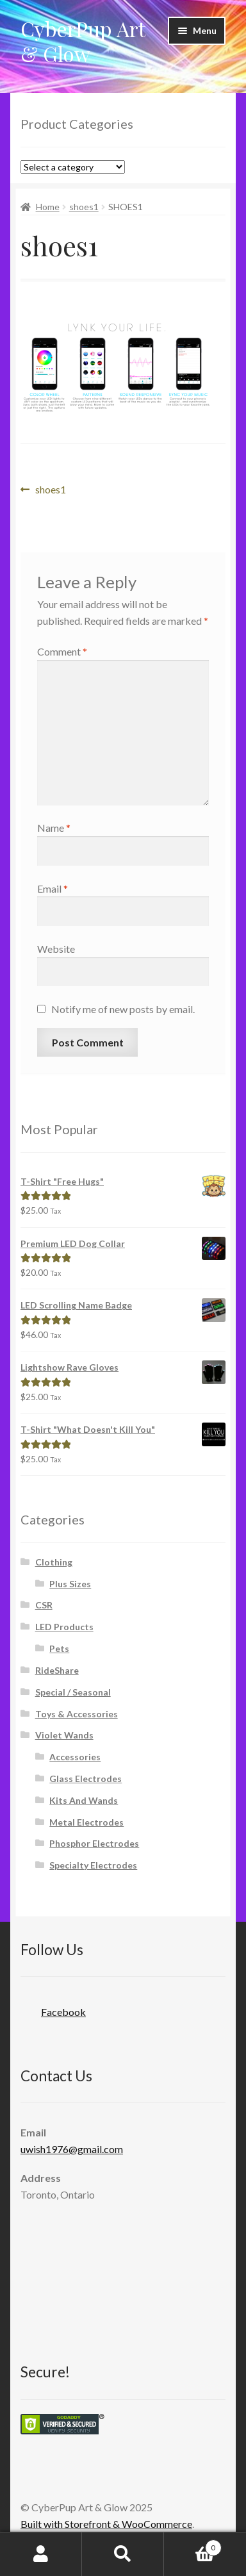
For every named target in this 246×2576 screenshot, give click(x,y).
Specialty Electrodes (93, 1865)
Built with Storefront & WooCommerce (106, 2524)
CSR (44, 1604)
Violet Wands (64, 1735)
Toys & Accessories (76, 1713)
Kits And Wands (83, 1800)
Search (123, 2554)
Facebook (53, 2008)
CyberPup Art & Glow (82, 41)
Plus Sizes (70, 1583)
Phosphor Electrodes (94, 1843)
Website (56, 949)
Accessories (75, 1756)
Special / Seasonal (73, 1692)
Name (53, 828)
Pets (59, 1648)
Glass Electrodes (85, 1778)
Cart (193, 2545)
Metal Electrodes (86, 1822)
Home (48, 206)
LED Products (64, 1626)
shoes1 (84, 206)
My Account (41, 2554)
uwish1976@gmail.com (71, 2149)
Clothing (53, 1561)
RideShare (57, 1670)
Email (52, 888)
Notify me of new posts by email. (123, 1009)
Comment (62, 651)
